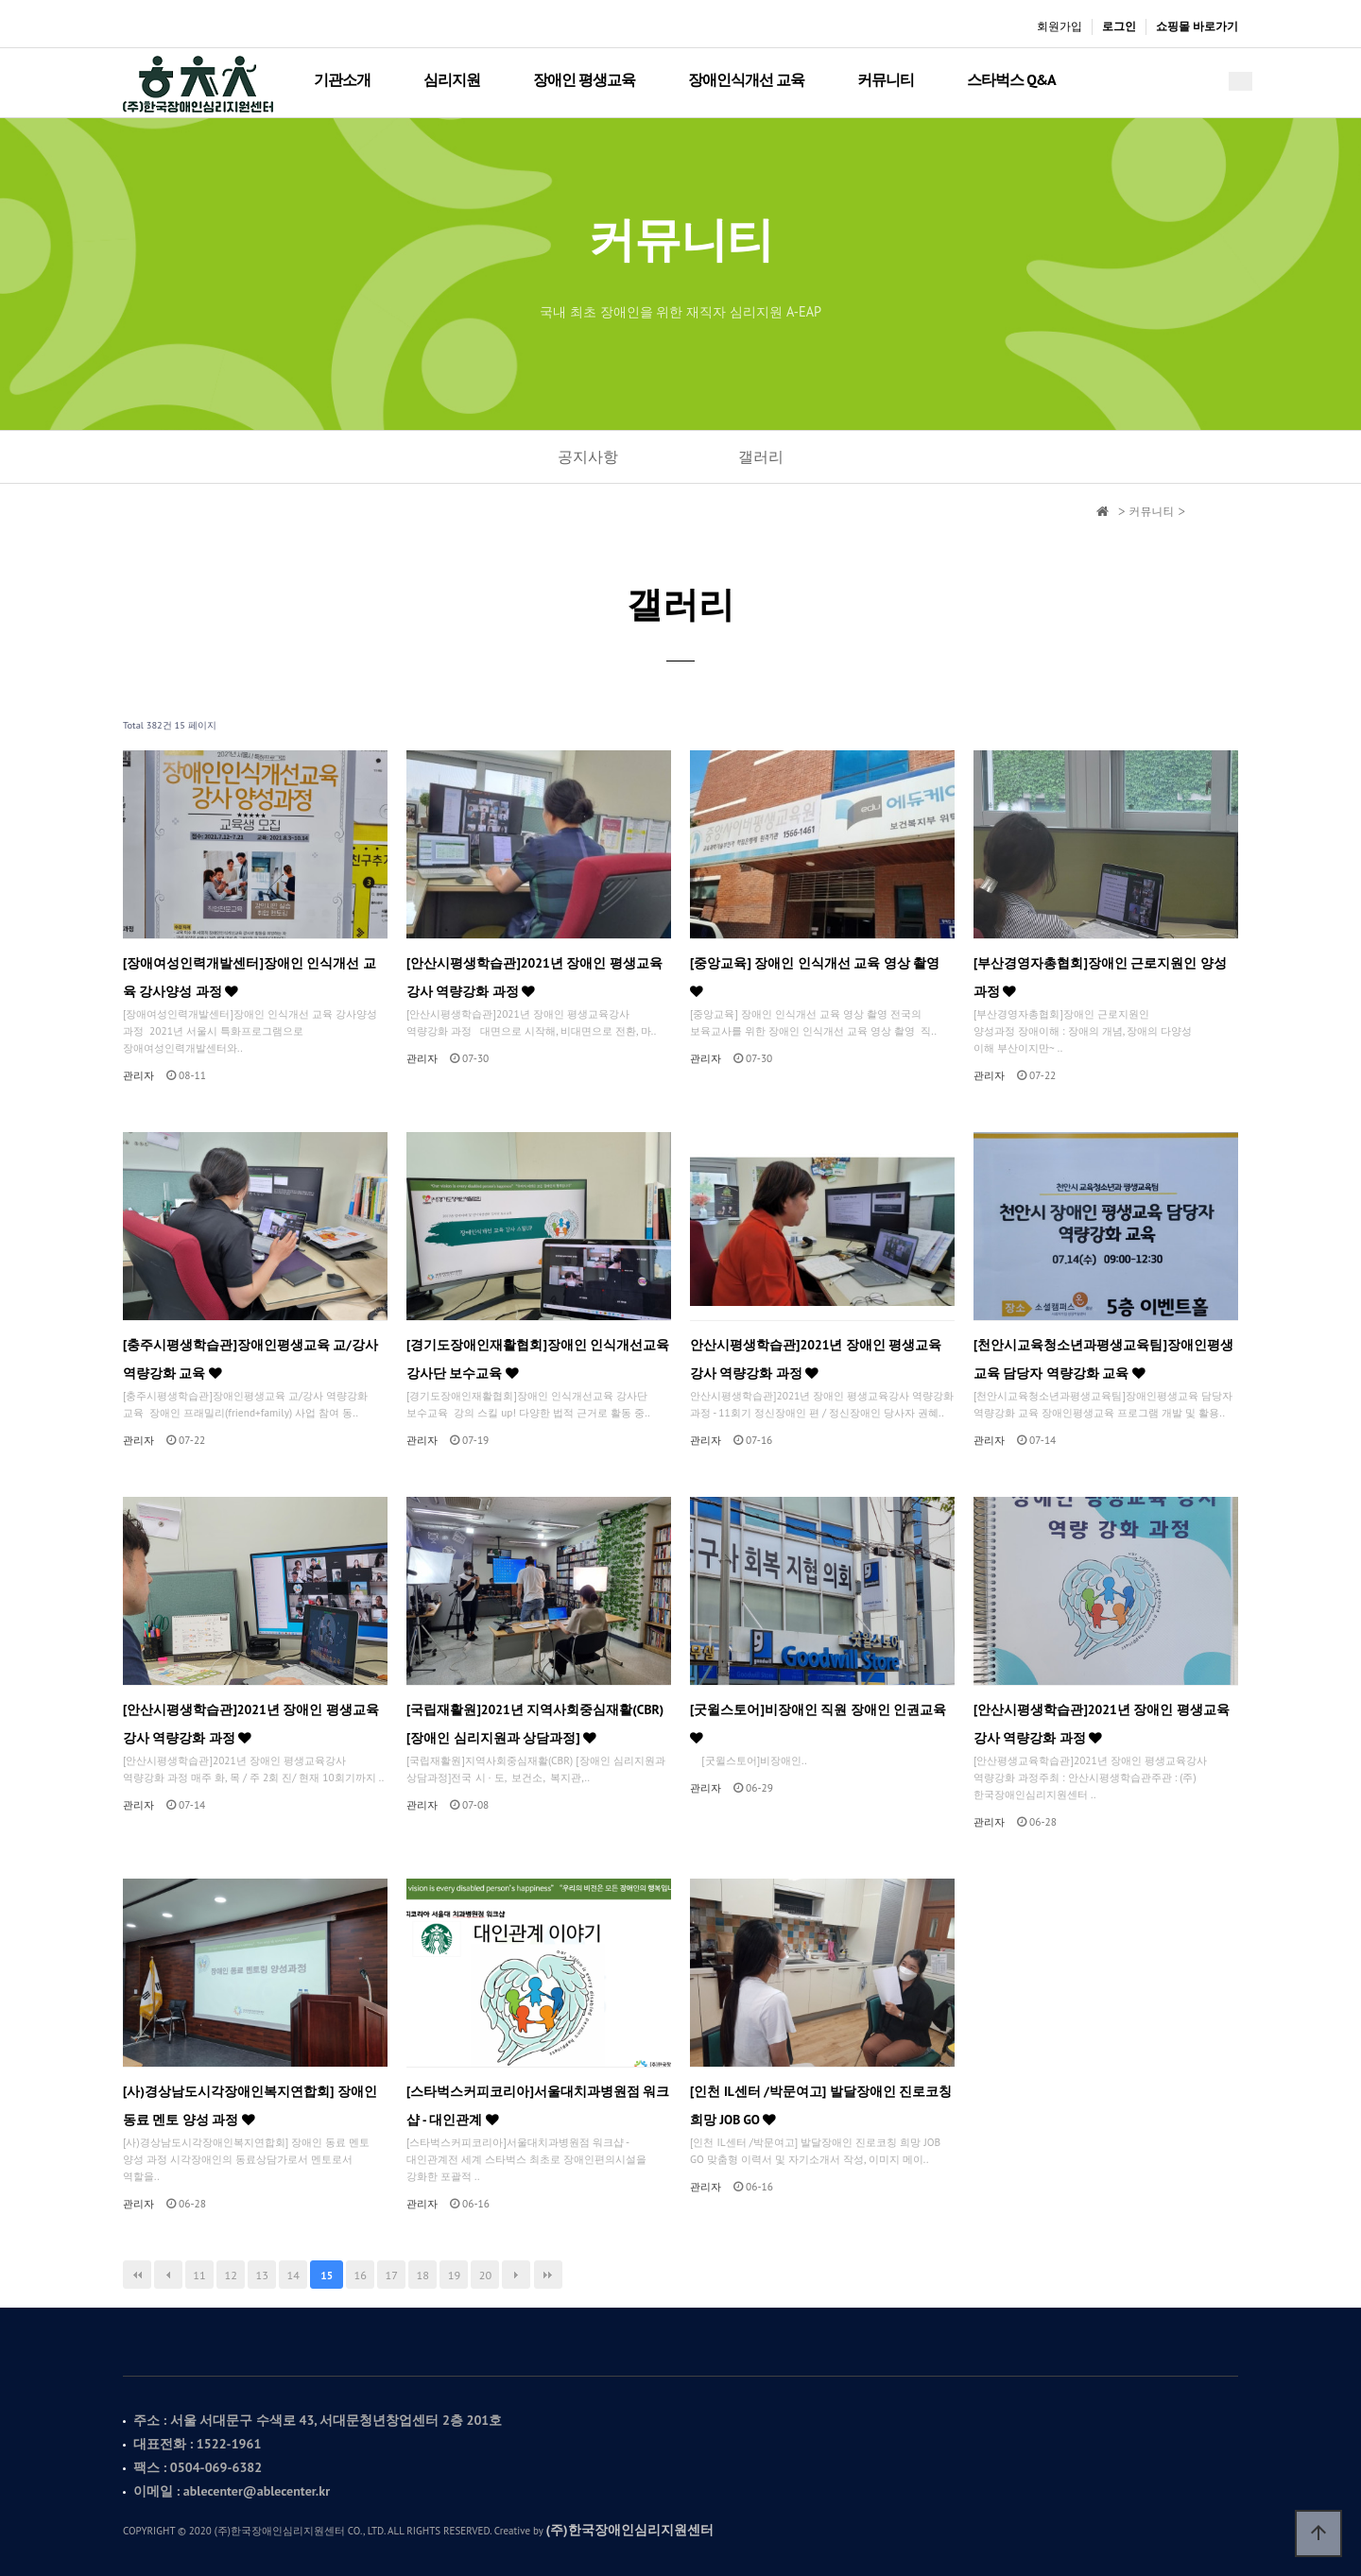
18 (423, 2274)
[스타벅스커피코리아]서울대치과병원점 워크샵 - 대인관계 (537, 2105)
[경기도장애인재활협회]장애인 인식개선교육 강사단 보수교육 (537, 1359)
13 (261, 2274)
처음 (137, 2274)
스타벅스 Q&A (1011, 79)
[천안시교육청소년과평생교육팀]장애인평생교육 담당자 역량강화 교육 (1103, 1359)
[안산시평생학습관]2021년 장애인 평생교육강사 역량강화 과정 (534, 977)
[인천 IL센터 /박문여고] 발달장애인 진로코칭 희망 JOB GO (821, 2105)
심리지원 (451, 79)
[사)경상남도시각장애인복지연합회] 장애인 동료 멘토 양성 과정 (250, 2105)
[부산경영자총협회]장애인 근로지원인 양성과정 (1100, 977)
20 (485, 2274)
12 (230, 2274)
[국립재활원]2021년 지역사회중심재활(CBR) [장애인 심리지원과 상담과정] (534, 1723)
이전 (168, 2274)
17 (392, 2274)
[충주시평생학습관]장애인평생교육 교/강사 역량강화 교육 (250, 1359)
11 (199, 2274)
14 (293, 2274)
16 (360, 2274)
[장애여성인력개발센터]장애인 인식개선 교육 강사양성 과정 (249, 977)
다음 (516, 2274)
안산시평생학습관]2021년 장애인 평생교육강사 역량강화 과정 (815, 1359)
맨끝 (548, 2274)
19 (454, 2274)
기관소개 (342, 79)
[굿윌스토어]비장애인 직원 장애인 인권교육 (818, 1723)
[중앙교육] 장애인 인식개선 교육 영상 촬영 (814, 976)
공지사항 (588, 456)
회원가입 (1059, 26)
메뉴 (1240, 81)
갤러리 (761, 456)
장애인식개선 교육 (746, 79)
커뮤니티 (885, 79)
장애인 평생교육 (584, 79)
